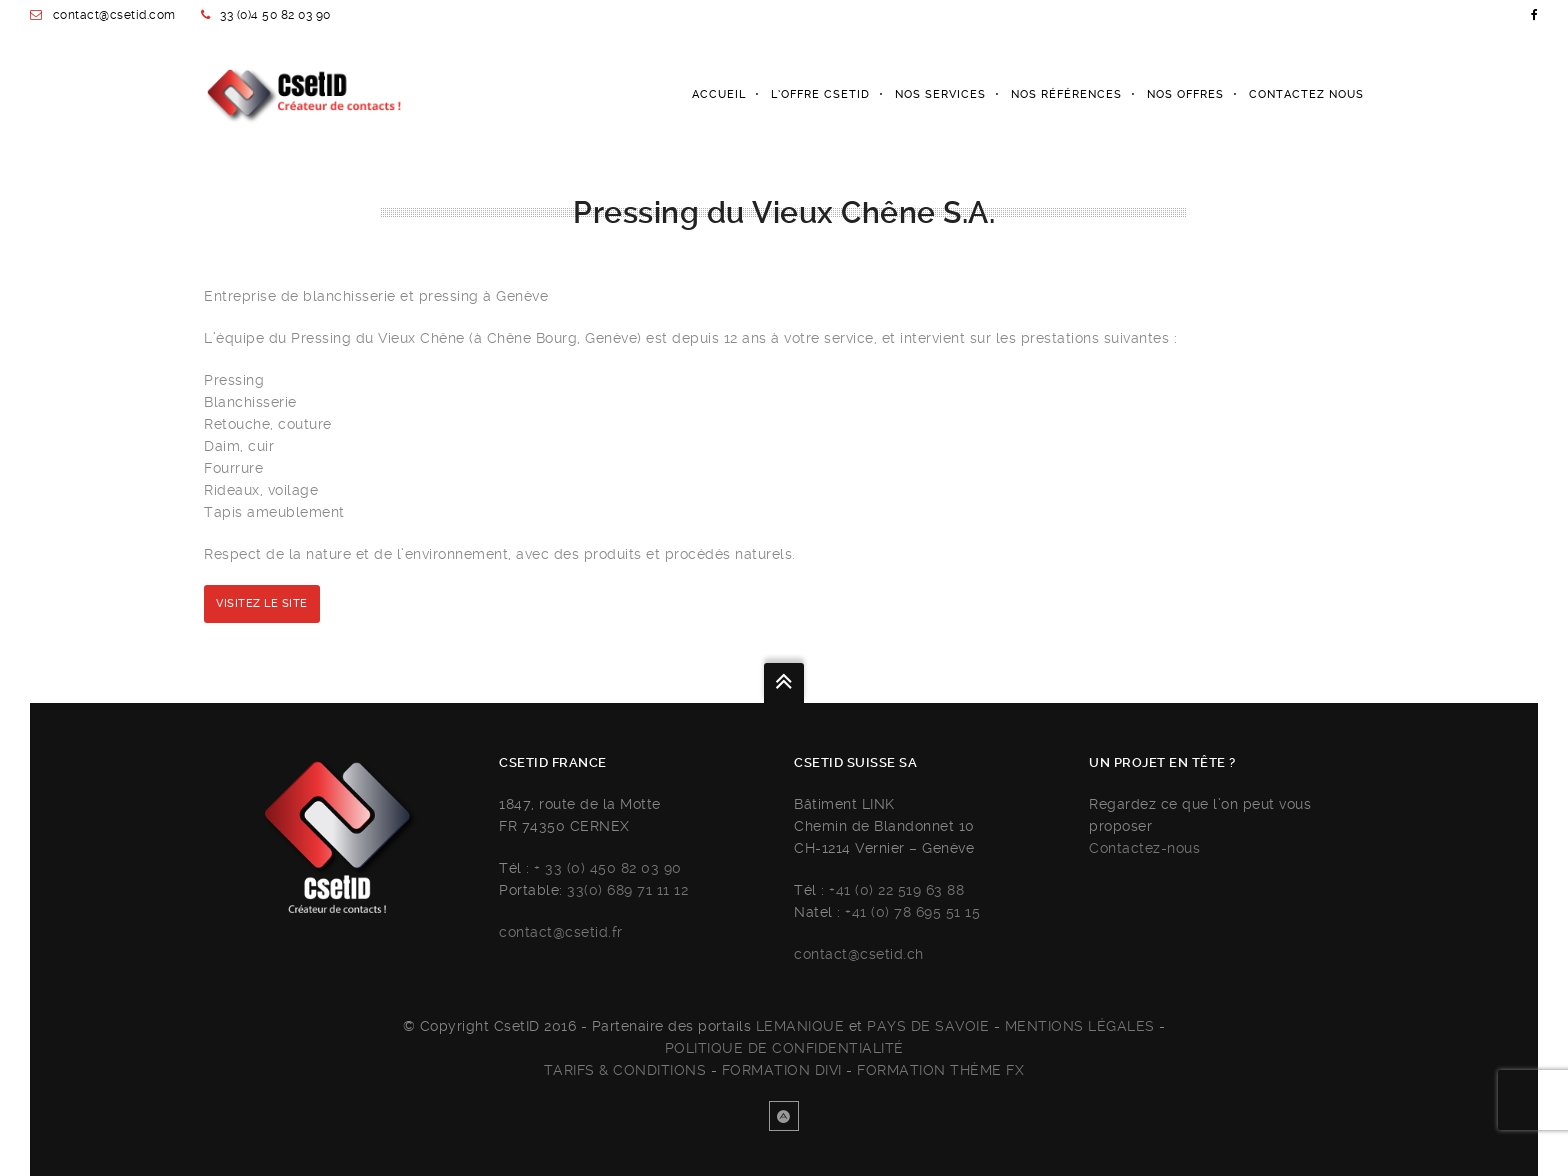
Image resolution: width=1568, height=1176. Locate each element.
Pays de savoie (928, 1026)
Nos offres (1185, 94)
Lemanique (800, 1026)
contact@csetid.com (114, 15)
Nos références (1066, 94)
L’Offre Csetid (820, 94)
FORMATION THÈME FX (940, 1070)
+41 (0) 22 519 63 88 (896, 890)
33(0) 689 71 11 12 (627, 890)
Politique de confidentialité (784, 1048)
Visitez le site (262, 603)
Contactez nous (1306, 94)
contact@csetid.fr (561, 932)
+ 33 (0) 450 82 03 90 (608, 868)
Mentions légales (1080, 1026)
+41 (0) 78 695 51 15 (912, 912)
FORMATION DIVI (782, 1070)
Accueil (719, 94)
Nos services (940, 94)
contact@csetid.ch (859, 954)
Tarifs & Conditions (625, 1070)
